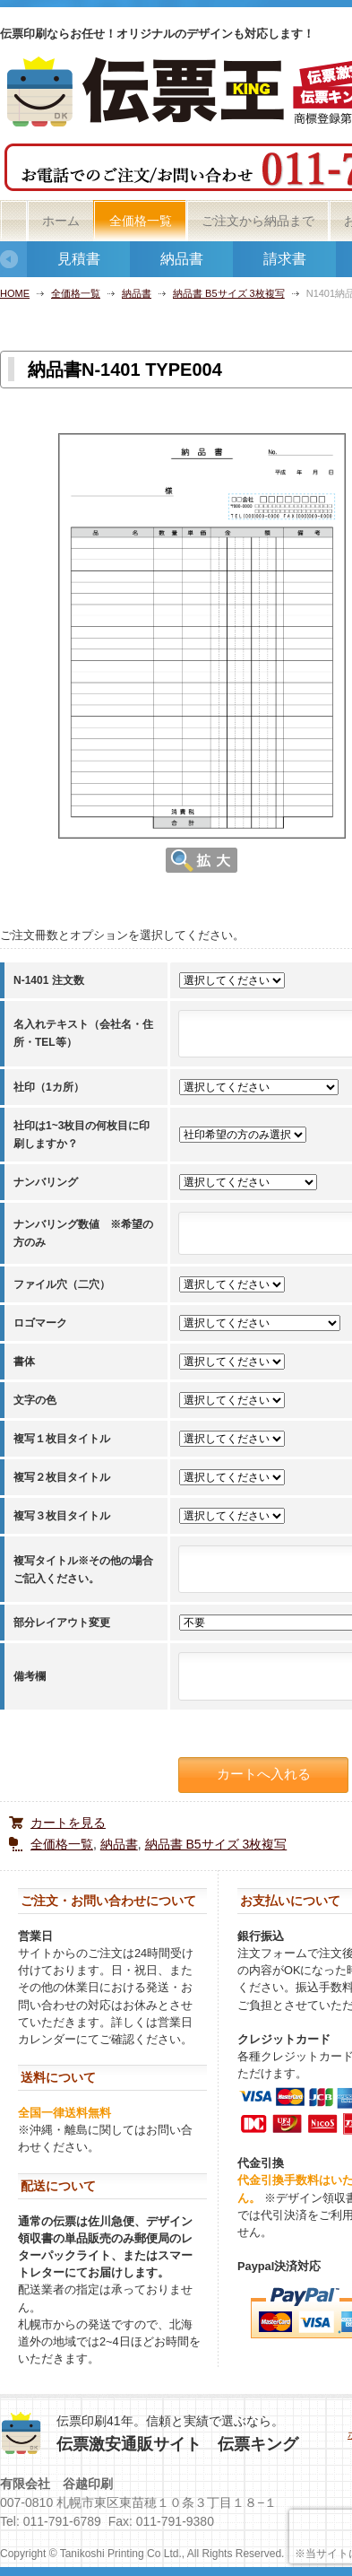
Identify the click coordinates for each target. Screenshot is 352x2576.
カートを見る (68, 1822)
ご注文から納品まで (258, 220)
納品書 (181, 258)
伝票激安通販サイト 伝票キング (177, 2444)
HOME (15, 293)
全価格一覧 (140, 220)
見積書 (78, 258)
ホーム (61, 220)
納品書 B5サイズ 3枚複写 (229, 293)
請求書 (284, 258)
